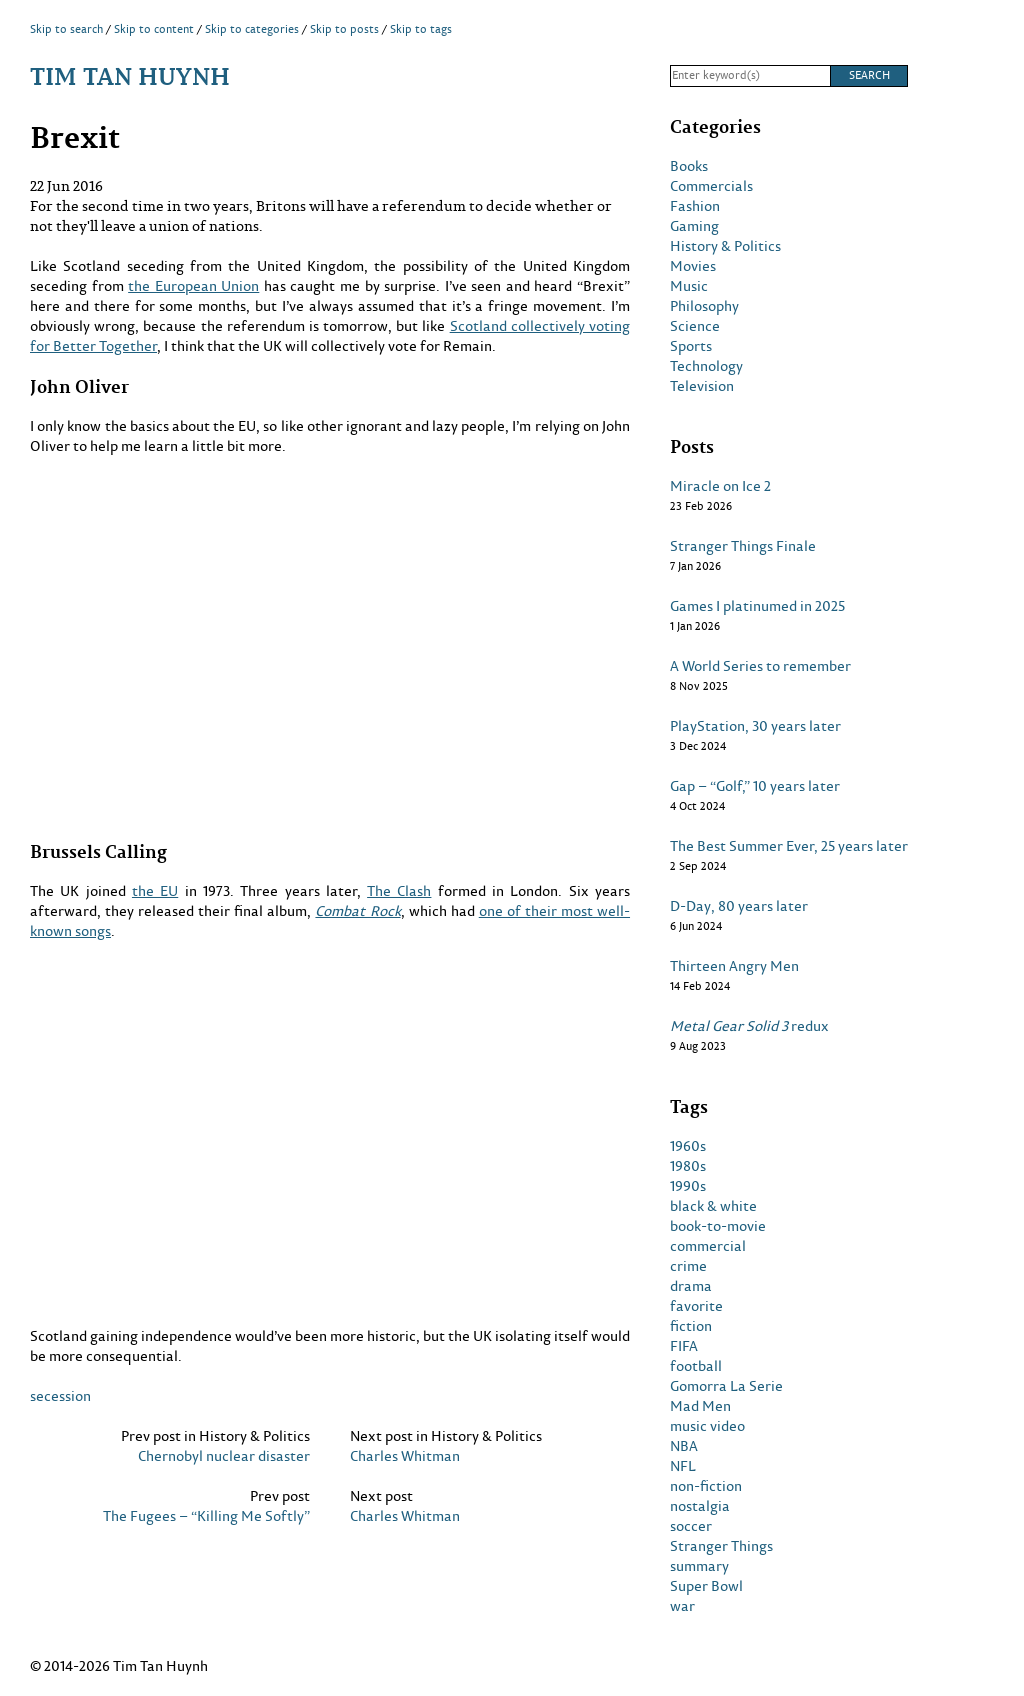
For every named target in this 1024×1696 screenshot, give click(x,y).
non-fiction (706, 1486)
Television (702, 386)
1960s (688, 1146)
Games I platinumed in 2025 (757, 606)
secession (60, 1395)
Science (695, 326)
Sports (691, 346)
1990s (688, 1186)
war (682, 1606)
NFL (683, 1466)
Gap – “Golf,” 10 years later (755, 786)
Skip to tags (421, 29)
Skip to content (154, 29)
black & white (713, 1206)
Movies (693, 266)
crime (688, 1266)
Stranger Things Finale (743, 546)
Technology (706, 366)
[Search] (750, 76)
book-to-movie (718, 1226)
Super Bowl (706, 1586)
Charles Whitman (405, 1456)
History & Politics (725, 246)
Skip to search (66, 29)
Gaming (694, 226)
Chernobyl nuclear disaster (224, 1456)
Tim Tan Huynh (130, 75)
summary (699, 1566)
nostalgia (700, 1506)
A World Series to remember (760, 666)
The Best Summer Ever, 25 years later (789, 846)
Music (689, 286)
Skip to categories (252, 29)
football (696, 1366)
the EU (155, 890)
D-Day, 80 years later (739, 906)
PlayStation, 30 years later (755, 726)
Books (689, 166)
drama (691, 1286)
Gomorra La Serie (726, 1386)
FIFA (684, 1346)
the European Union (193, 285)
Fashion (695, 206)
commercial (708, 1246)
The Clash (399, 890)
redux (749, 1026)
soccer (691, 1526)
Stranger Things (721, 1546)
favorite (696, 1306)
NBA (684, 1446)
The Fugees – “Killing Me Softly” (206, 1516)
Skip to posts (344, 29)
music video (707, 1426)
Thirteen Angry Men (734, 966)
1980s (688, 1166)
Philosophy (704, 306)
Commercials (711, 186)
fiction (691, 1326)
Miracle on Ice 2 (720, 486)
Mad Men (700, 1406)
